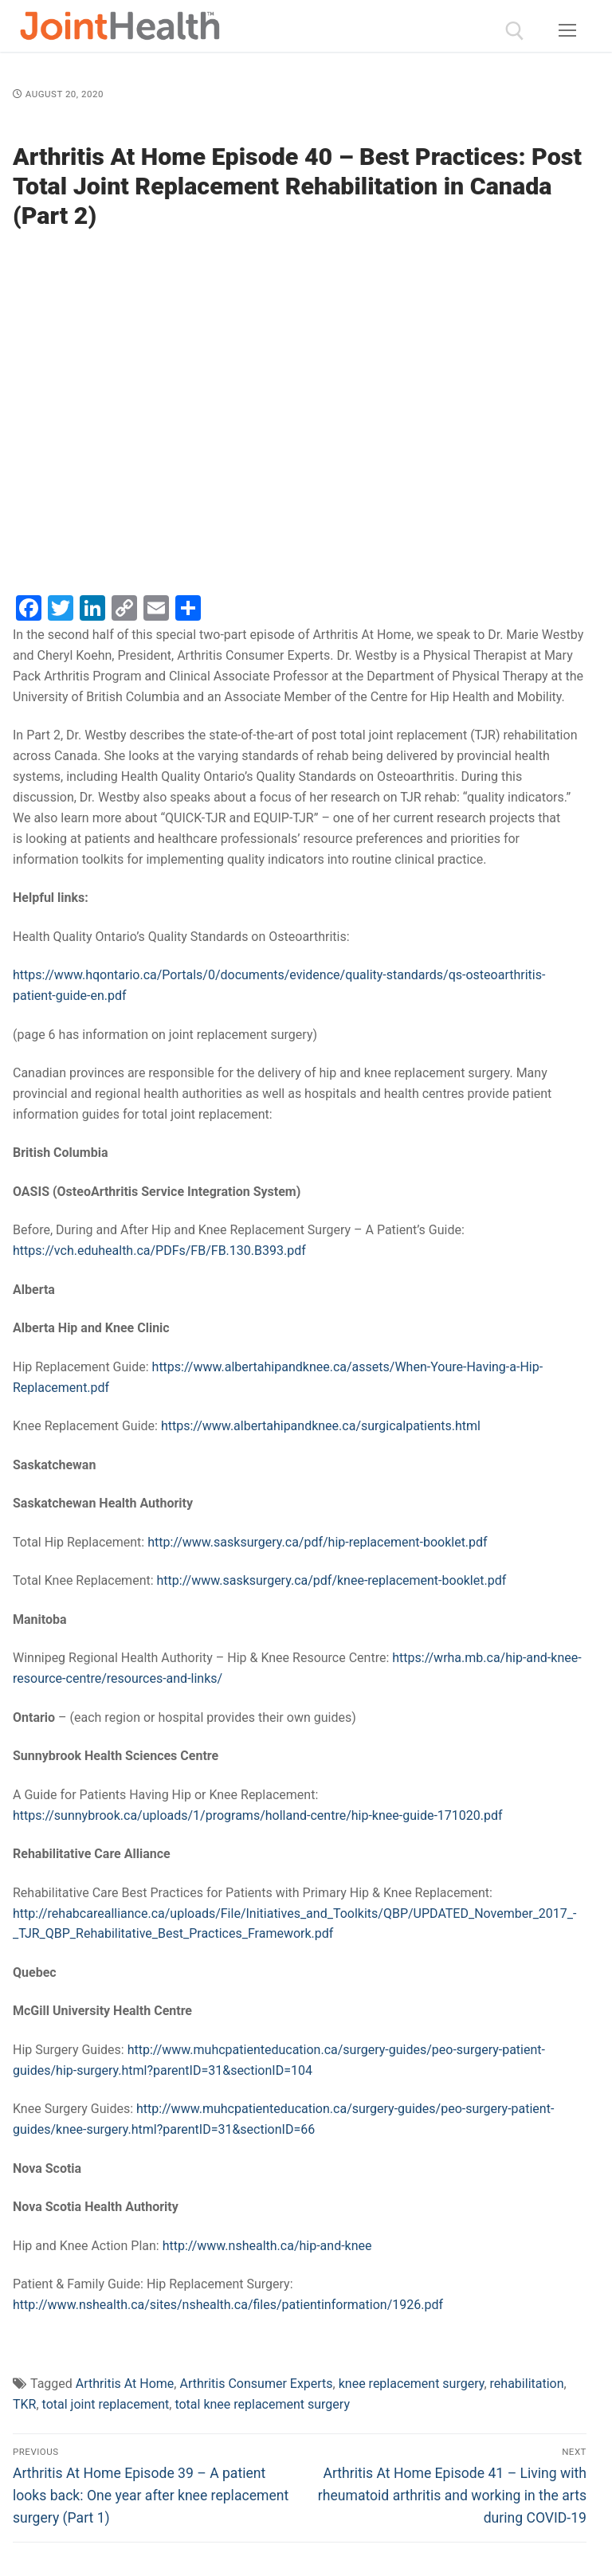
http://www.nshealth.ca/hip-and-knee (267, 2245)
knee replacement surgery (411, 2383)
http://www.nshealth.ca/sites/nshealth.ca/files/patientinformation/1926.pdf (228, 2304)
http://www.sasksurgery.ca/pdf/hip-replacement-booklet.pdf (317, 1542)
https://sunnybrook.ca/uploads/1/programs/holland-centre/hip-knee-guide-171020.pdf (258, 1815)
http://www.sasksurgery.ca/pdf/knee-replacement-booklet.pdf (332, 1580)
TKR (24, 2404)
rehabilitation (527, 2383)
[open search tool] (514, 31)
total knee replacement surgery (262, 2404)
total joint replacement (106, 2404)
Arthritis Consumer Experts (255, 2383)
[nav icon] (567, 31)
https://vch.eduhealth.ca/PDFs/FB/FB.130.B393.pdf (159, 1250)
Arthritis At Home (125, 2383)
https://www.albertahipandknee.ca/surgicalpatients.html (321, 1425)
